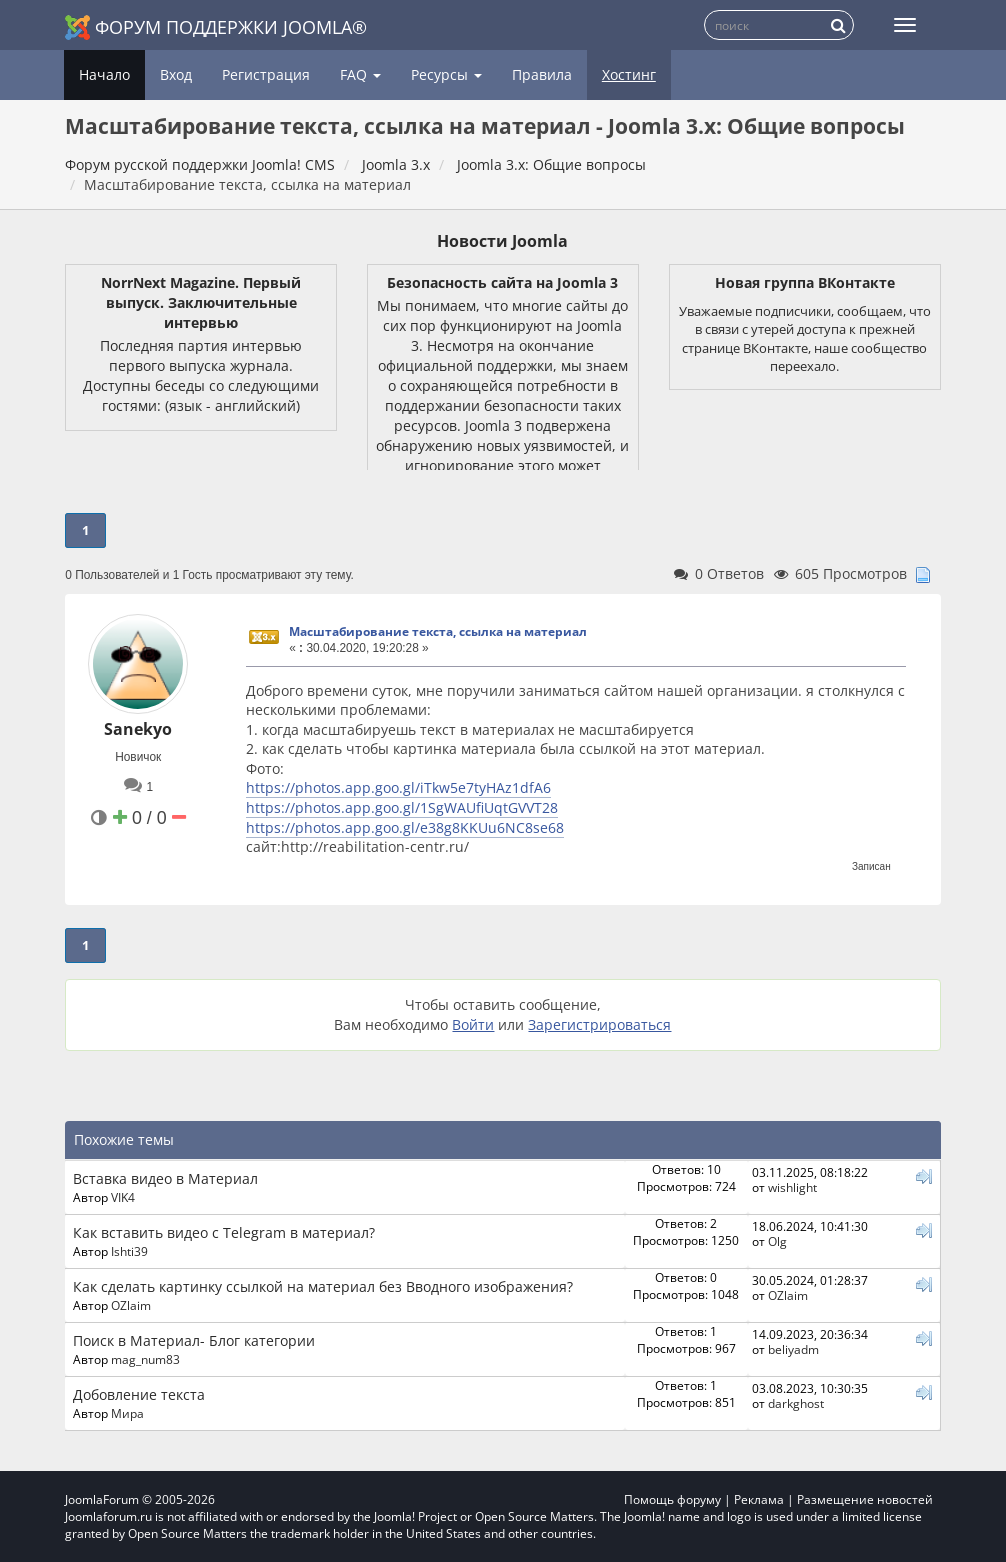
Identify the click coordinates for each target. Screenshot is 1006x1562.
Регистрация (266, 74)
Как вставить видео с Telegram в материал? (224, 1232)
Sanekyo (138, 729)
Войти (473, 1024)
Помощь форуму (672, 1499)
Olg (777, 1241)
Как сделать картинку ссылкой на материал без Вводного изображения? (323, 1286)
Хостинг (629, 74)
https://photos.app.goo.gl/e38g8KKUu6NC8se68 (405, 827)
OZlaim (131, 1305)
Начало (104, 74)
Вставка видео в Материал (165, 1178)
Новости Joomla (502, 241)
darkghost (796, 1403)
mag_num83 (145, 1359)
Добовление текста (139, 1394)
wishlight (792, 1187)
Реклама (759, 1499)
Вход (176, 74)
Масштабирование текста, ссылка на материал (438, 631)
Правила (542, 74)
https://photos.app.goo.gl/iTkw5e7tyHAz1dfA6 (398, 787)
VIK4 (123, 1197)
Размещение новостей (865, 1499)
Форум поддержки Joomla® (216, 27)
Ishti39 (129, 1251)
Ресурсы (446, 74)
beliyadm (793, 1349)
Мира (127, 1413)
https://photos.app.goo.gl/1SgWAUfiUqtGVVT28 (402, 807)
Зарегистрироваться (599, 1024)
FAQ (360, 74)
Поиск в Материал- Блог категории (194, 1340)
